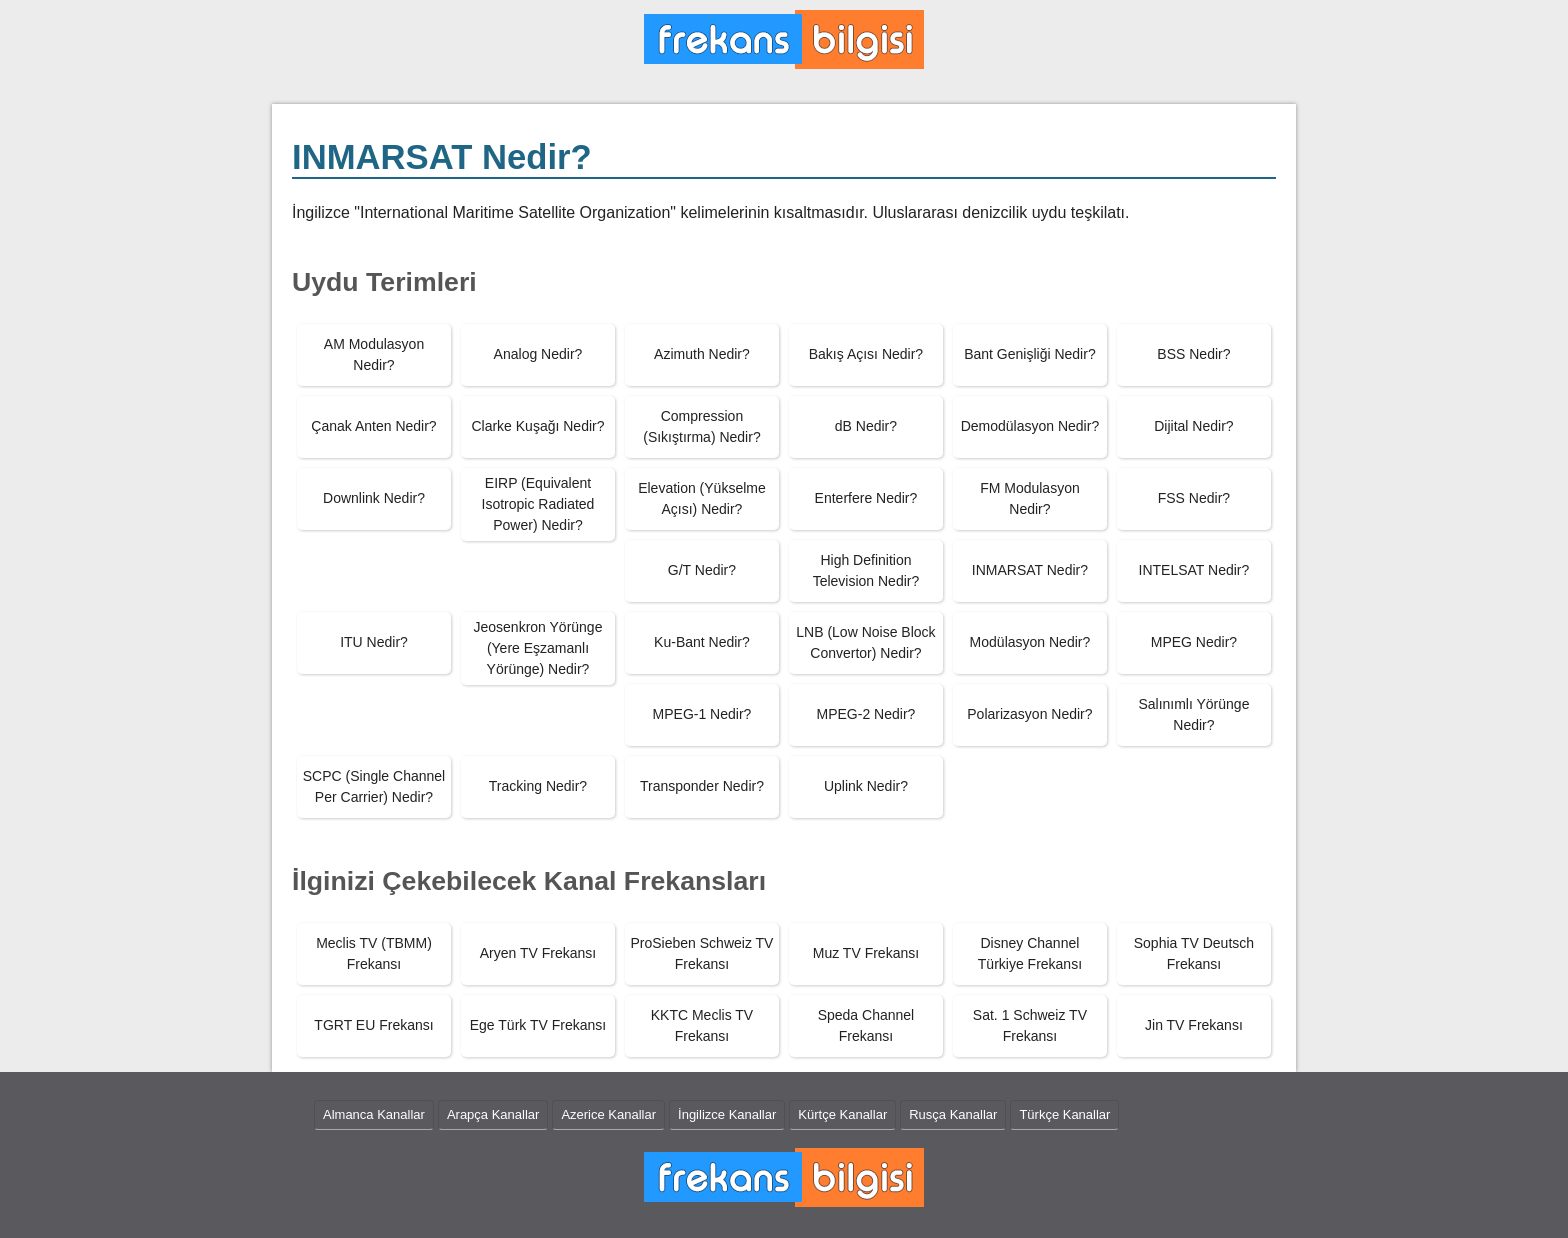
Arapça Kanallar (493, 1114)
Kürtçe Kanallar (842, 1114)
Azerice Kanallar (608, 1114)
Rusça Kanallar (953, 1114)
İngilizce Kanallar (727, 1114)
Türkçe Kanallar (1064, 1114)
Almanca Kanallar (374, 1114)
